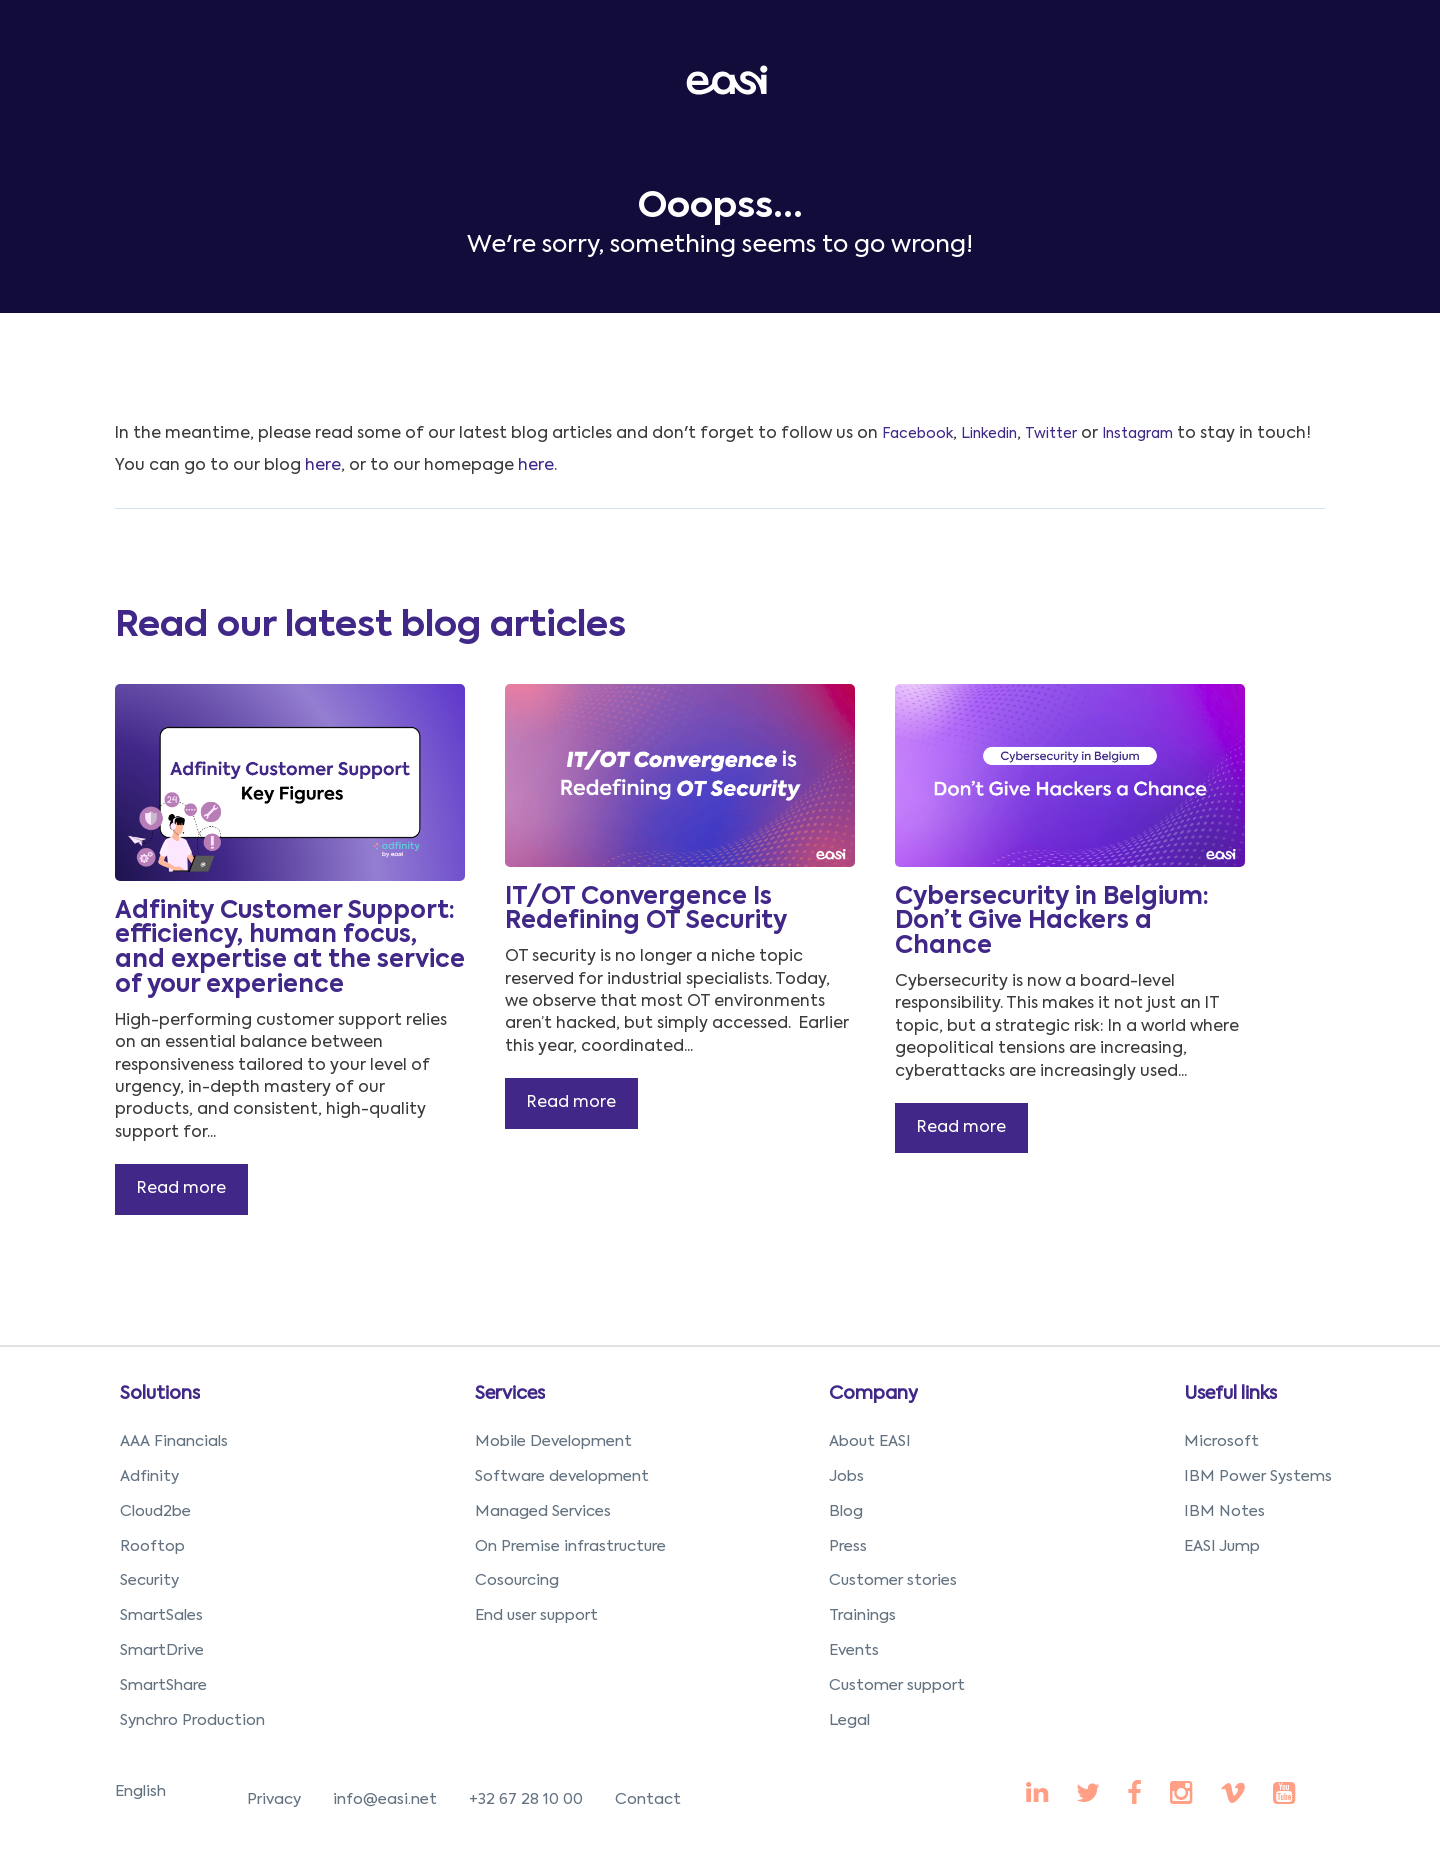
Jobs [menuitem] (846, 1476)
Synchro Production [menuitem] (192, 1720)
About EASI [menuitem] (870, 1441)
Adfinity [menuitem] (149, 1476)
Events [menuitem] (854, 1650)
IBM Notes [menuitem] (1224, 1511)
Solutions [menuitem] (160, 1394)
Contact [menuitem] (648, 1799)
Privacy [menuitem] (274, 1799)
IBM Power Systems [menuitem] (1258, 1476)
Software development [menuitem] (562, 1476)
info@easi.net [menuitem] (385, 1799)
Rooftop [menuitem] (152, 1546)
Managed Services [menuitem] (543, 1511)
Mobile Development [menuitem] (553, 1441)
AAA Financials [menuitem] (174, 1441)
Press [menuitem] (848, 1546)
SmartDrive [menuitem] (162, 1650)
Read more (181, 1189)
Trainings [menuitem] (862, 1615)
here (323, 466)
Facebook (917, 434)
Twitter (1051, 434)
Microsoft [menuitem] (1221, 1441)
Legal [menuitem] (849, 1720)
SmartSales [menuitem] (161, 1615)
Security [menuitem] (149, 1580)
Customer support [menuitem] (897, 1685)
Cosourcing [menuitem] (517, 1580)
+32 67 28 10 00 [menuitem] (526, 1799)
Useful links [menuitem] (1230, 1394)
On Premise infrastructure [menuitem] (570, 1546)
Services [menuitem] (510, 1394)
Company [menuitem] (873, 1394)
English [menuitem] (140, 1791)
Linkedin (989, 434)
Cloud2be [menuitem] (155, 1511)
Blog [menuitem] (846, 1511)
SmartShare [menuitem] (163, 1685)
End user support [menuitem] (536, 1615)
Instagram (1137, 434)
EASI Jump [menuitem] (1222, 1546)
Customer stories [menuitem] (893, 1580)
